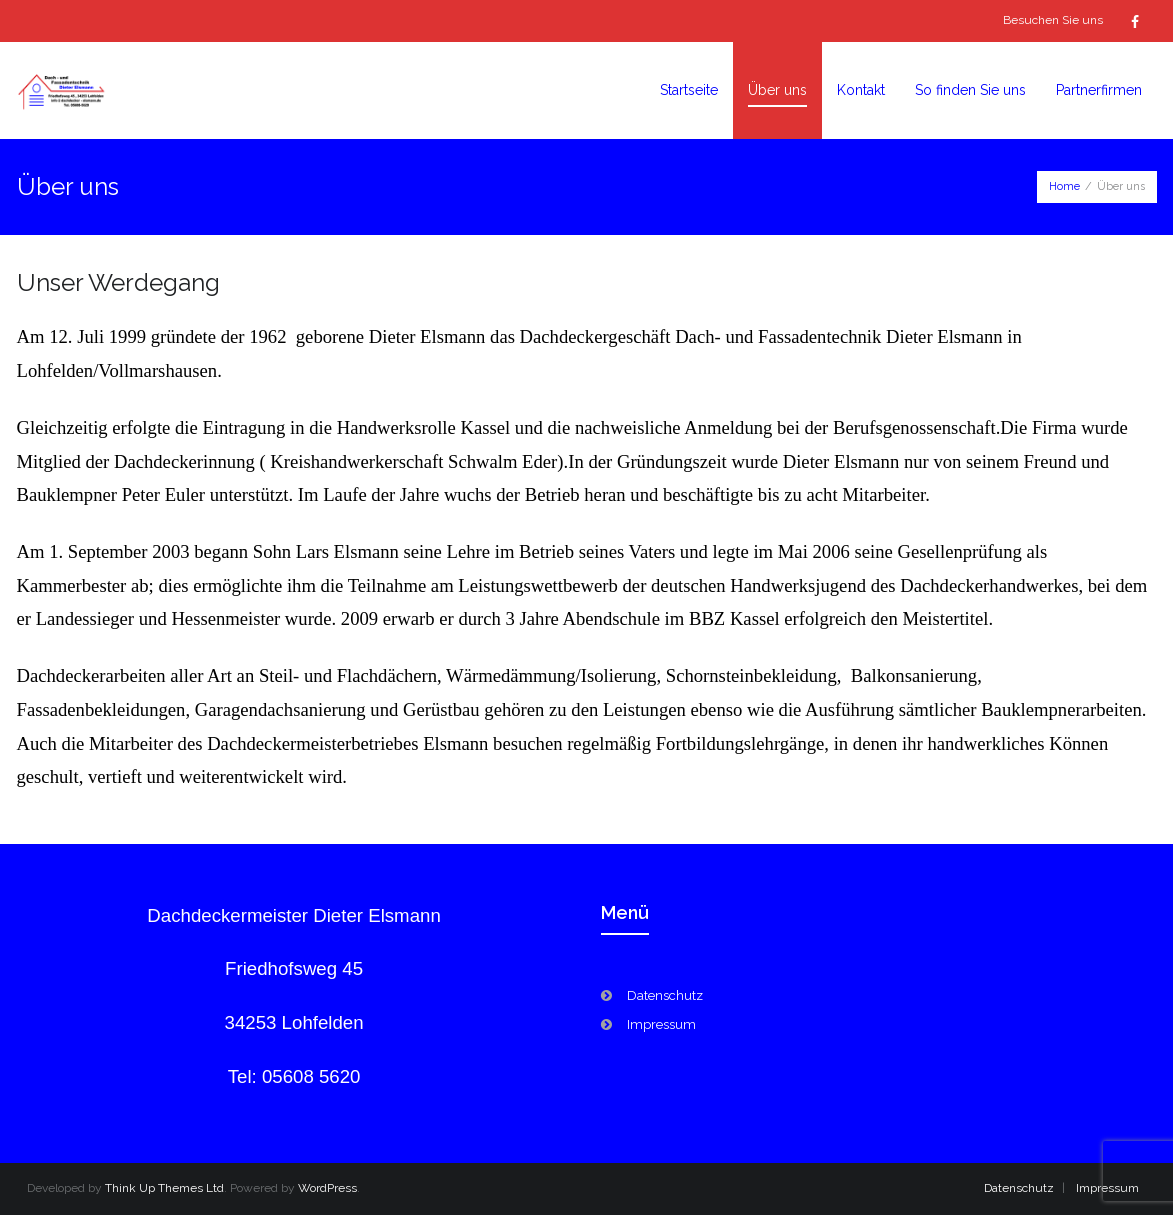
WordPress (327, 1188)
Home (1064, 186)
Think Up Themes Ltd (164, 1188)
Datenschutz (665, 995)
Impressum (661, 1024)
